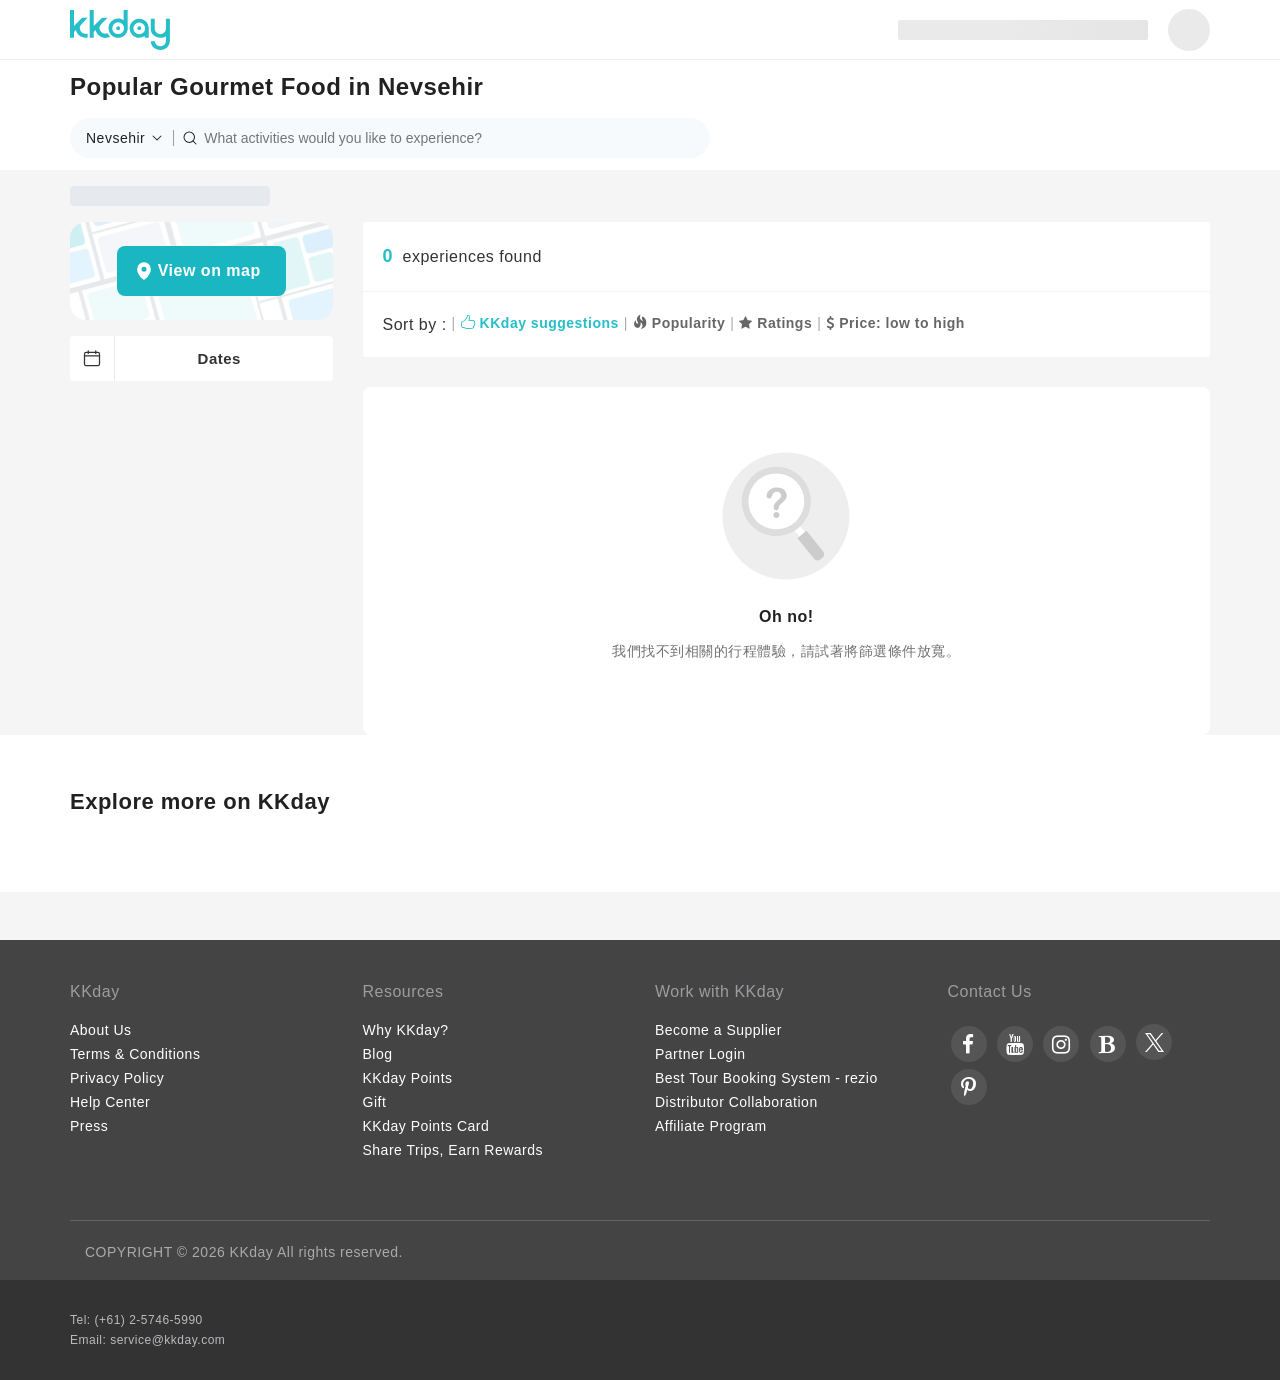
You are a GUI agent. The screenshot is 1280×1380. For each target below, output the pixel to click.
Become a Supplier (718, 1030)
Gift (375, 1102)
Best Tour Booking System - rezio (766, 1078)
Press (89, 1126)
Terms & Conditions (135, 1054)
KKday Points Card (426, 1126)
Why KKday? (406, 1030)
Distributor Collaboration (736, 1102)
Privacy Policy (117, 1078)
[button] (130, 138)
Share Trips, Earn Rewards (453, 1150)
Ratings (775, 323)
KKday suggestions (540, 323)
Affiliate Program (711, 1126)
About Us (101, 1030)
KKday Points (408, 1078)
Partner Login (700, 1054)
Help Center (110, 1102)
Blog (378, 1054)
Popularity (679, 323)
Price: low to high (895, 323)
